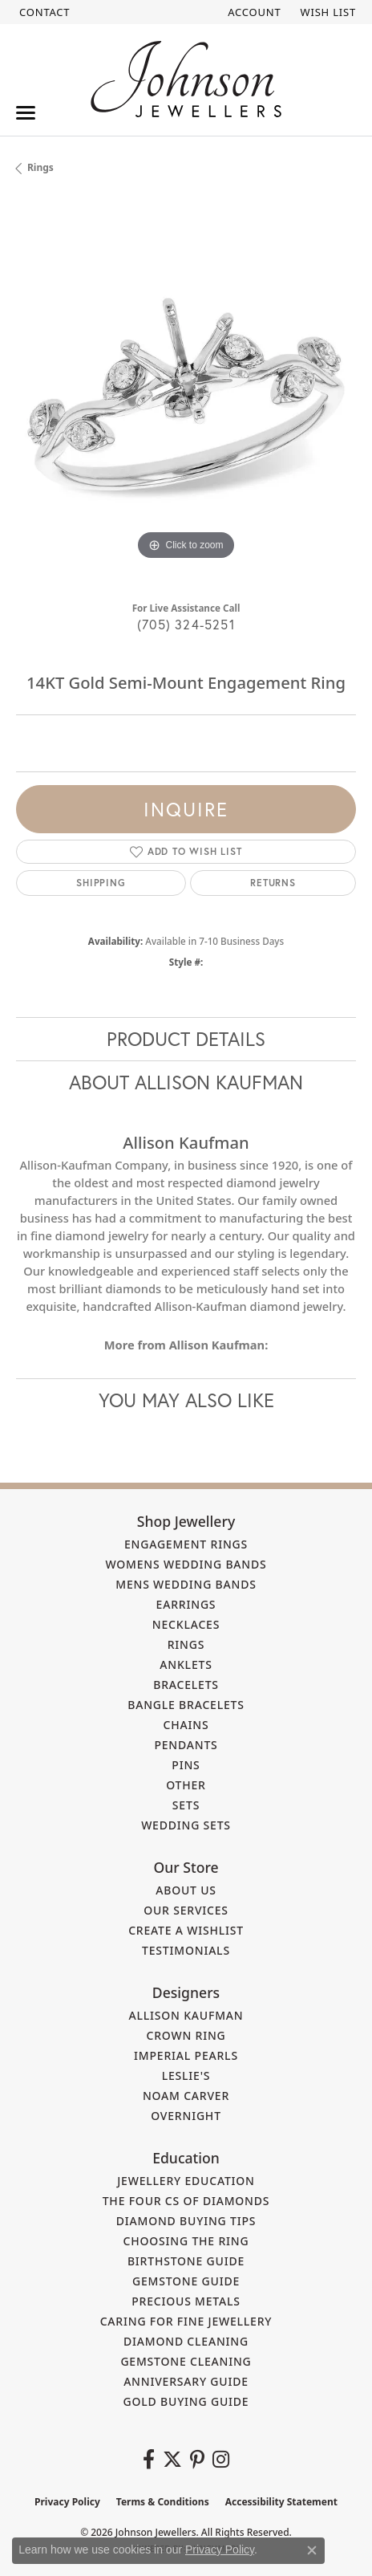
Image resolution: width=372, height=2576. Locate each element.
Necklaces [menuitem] (186, 1624)
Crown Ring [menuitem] (185, 2035)
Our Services (186, 1910)
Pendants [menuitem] (185, 1744)
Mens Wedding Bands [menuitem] (185, 1584)
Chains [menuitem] (186, 1724)
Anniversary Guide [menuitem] (186, 2381)
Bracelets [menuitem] (186, 1684)
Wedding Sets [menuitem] (186, 1825)
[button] (252, 12)
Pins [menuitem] (186, 1764)
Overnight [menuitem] (186, 2115)
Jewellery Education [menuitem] (186, 2180)
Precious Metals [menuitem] (186, 2301)
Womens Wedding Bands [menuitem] (185, 1564)
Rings (40, 167)
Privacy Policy (67, 2502)
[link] (43, 12)
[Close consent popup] (312, 2550)
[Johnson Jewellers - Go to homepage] (186, 79)
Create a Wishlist (186, 1930)
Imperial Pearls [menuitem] (186, 2055)
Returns (273, 883)
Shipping (100, 883)
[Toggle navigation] (25, 113)
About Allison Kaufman (186, 1082)
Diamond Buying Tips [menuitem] (186, 2220)
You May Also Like (186, 1400)
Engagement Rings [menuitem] (186, 1544)
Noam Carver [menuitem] (186, 2095)
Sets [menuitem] (186, 1805)
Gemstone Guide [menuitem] (186, 2281)
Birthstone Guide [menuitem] (186, 2261)
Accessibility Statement (281, 2502)
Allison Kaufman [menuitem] (186, 2015)
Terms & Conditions (162, 2502)
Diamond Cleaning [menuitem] (186, 2341)
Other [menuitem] (186, 1785)
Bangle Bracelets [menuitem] (186, 1704)
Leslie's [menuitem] (186, 2075)
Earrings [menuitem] (186, 1604)
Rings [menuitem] (186, 1644)
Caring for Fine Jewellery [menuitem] (186, 2321)
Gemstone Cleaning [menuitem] (185, 2361)
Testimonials (186, 1950)
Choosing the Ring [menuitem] (186, 2240)
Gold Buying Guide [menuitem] (186, 2401)
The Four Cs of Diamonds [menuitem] (186, 2200)
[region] (186, 394)
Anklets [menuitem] (186, 1664)
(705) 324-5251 (186, 624)
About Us (186, 1890)
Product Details (186, 1039)
